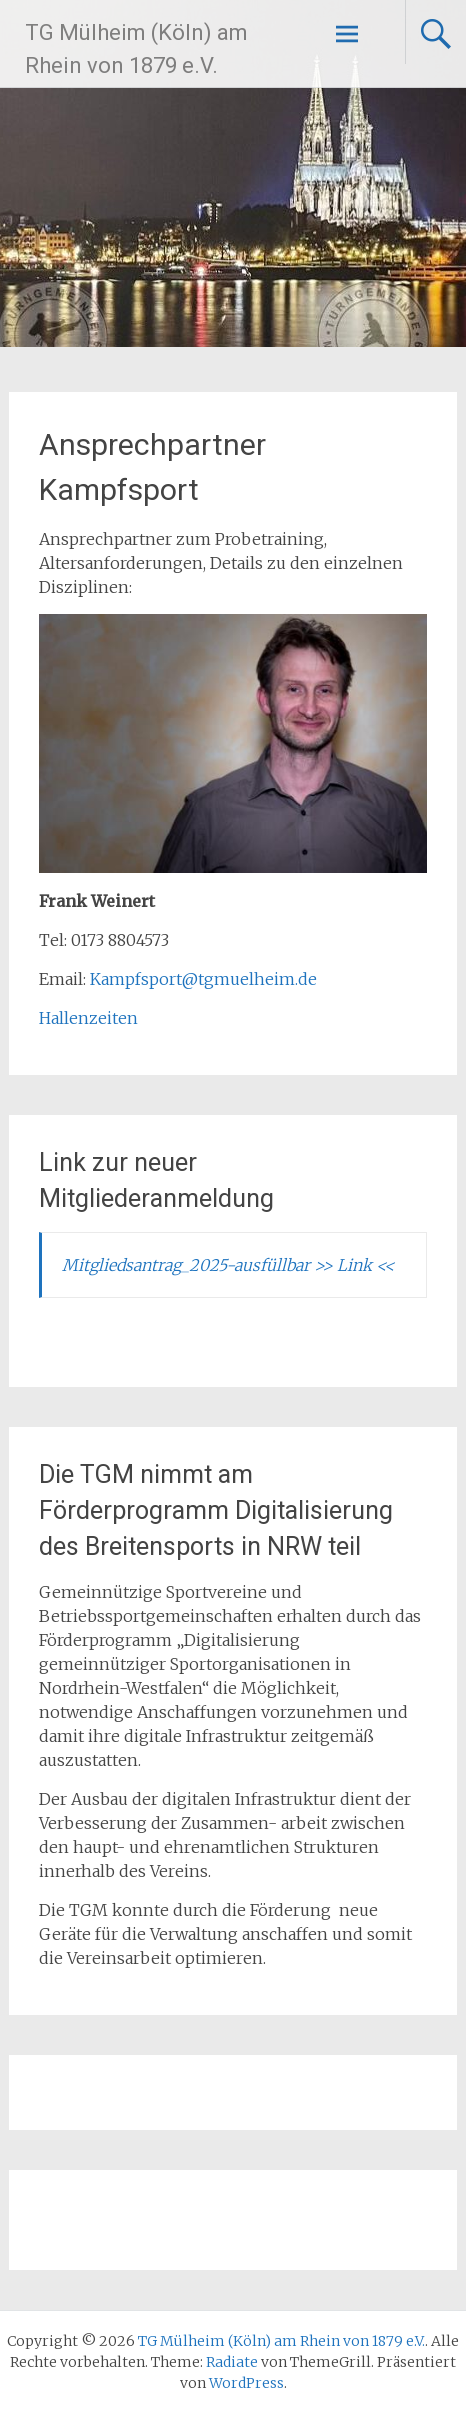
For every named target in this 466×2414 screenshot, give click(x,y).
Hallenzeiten (88, 1018)
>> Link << (354, 1265)
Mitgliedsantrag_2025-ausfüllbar (188, 1265)
